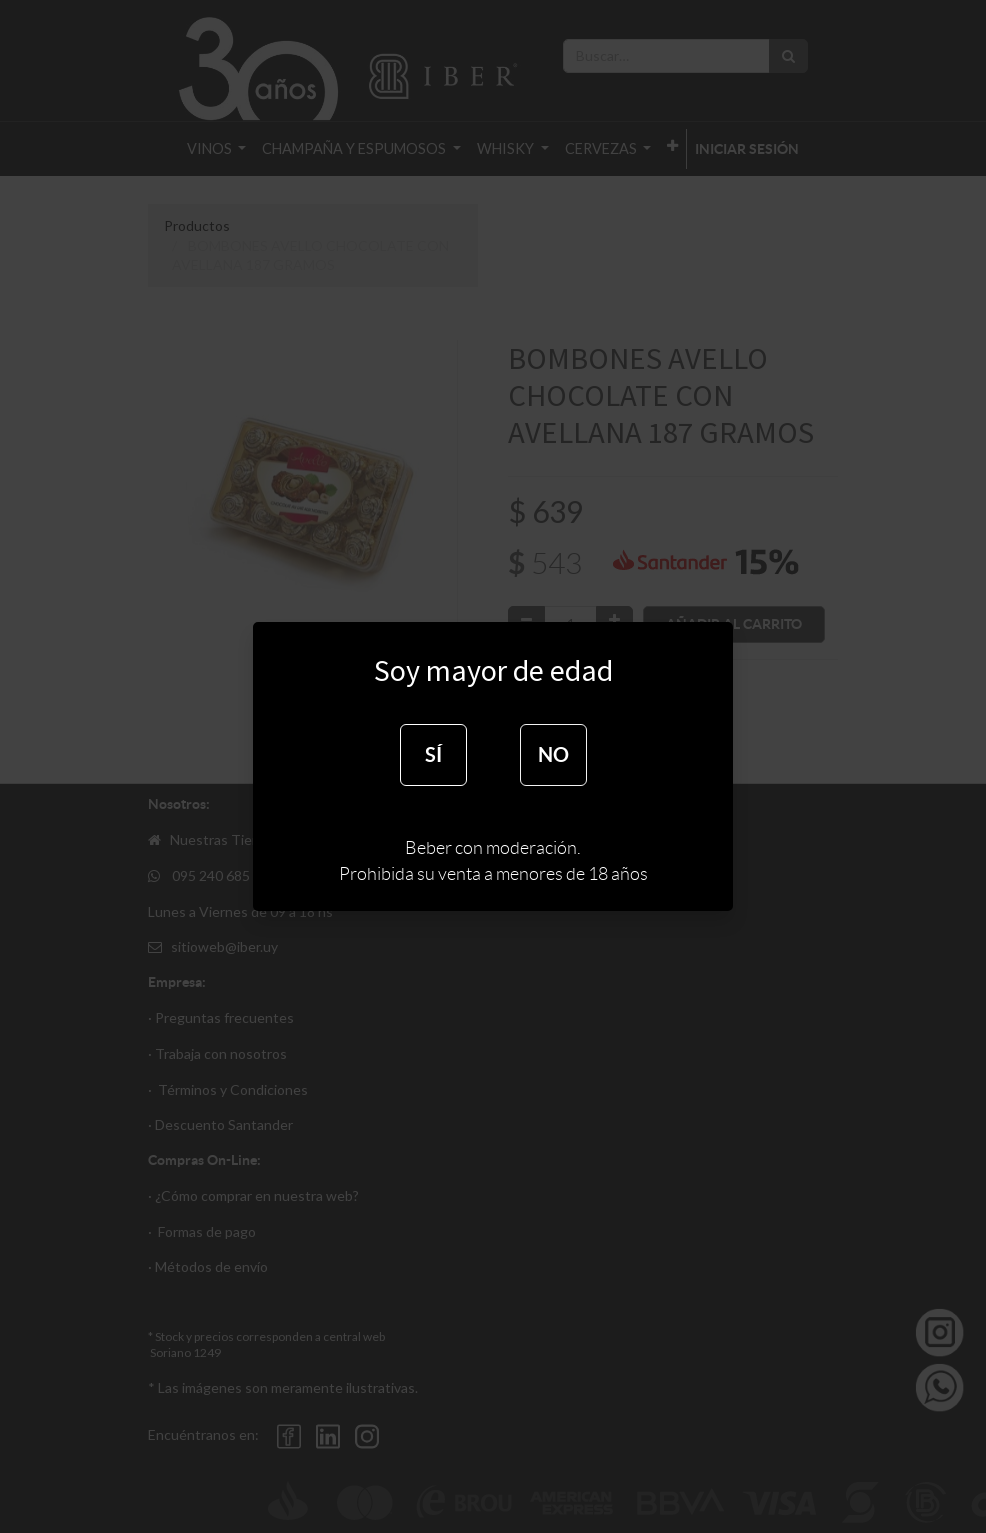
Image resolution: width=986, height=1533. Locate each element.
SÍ (433, 754)
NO (553, 754)
